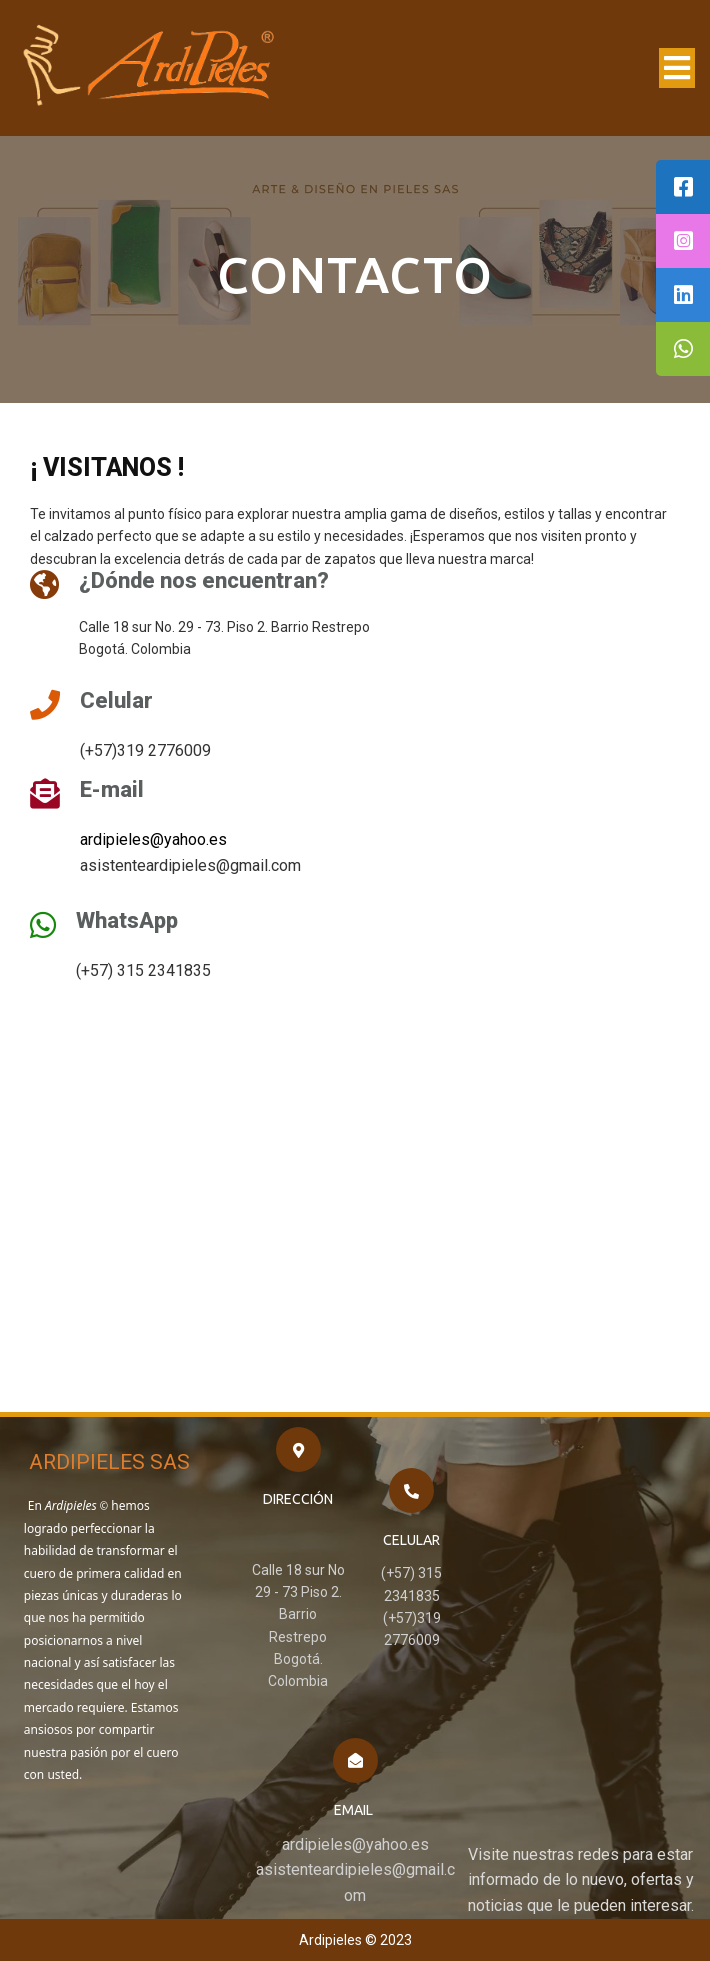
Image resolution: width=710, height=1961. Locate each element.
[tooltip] (683, 187)
